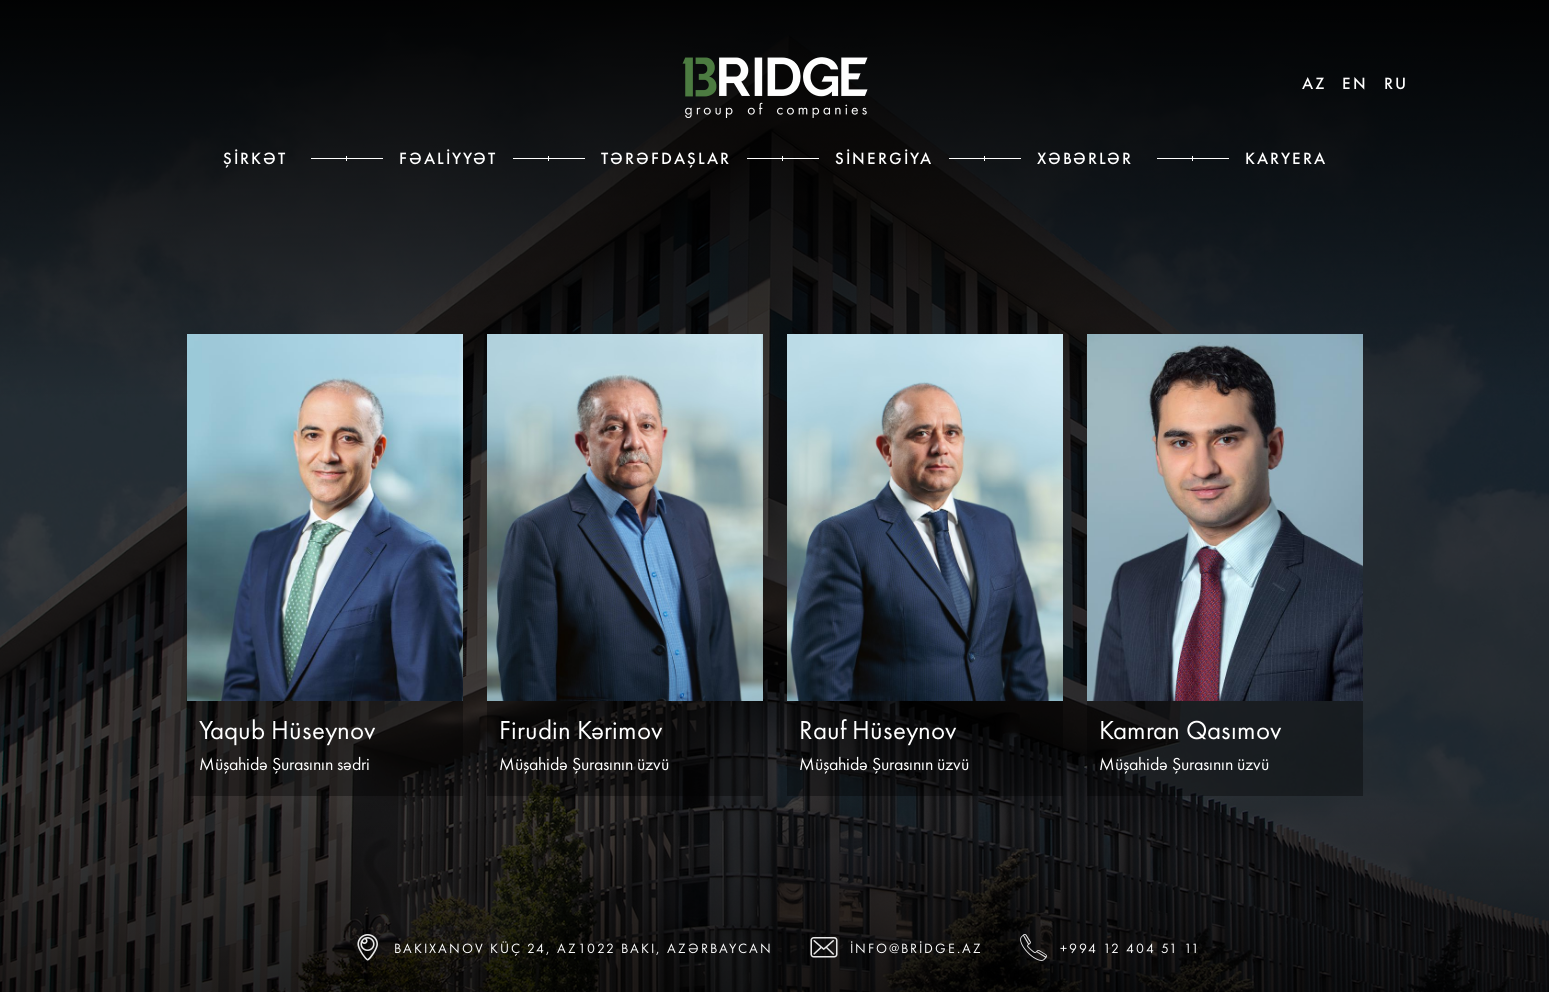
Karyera (1286, 158)
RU (1396, 83)
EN (1355, 83)
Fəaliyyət (448, 158)
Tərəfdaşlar (666, 158)
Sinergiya (884, 158)
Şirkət (255, 158)
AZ (1314, 83)
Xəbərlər (1085, 158)
